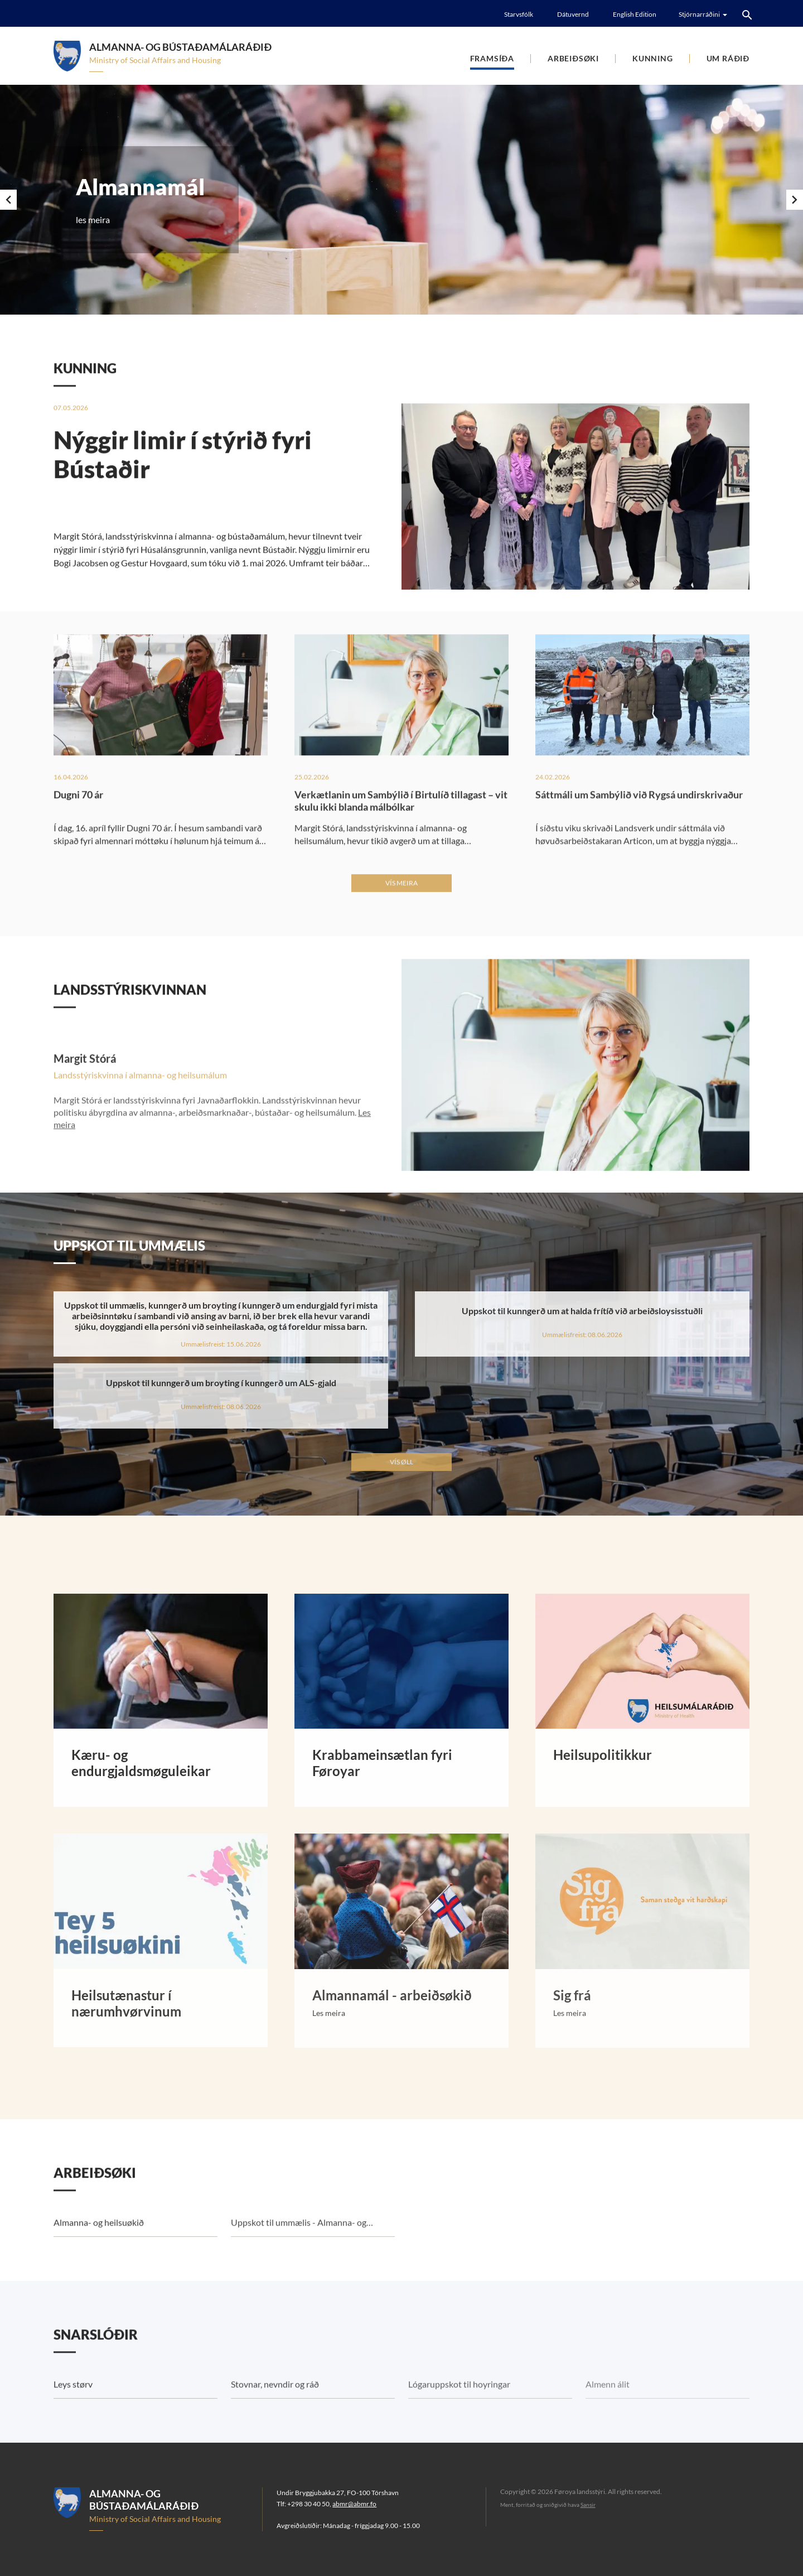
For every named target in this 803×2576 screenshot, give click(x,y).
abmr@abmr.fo (354, 2504)
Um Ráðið (728, 58)
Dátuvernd (573, 14)
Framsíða (492, 58)
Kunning (652, 58)
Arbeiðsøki (573, 58)
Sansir (588, 2504)
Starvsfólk (518, 14)
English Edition (634, 14)
